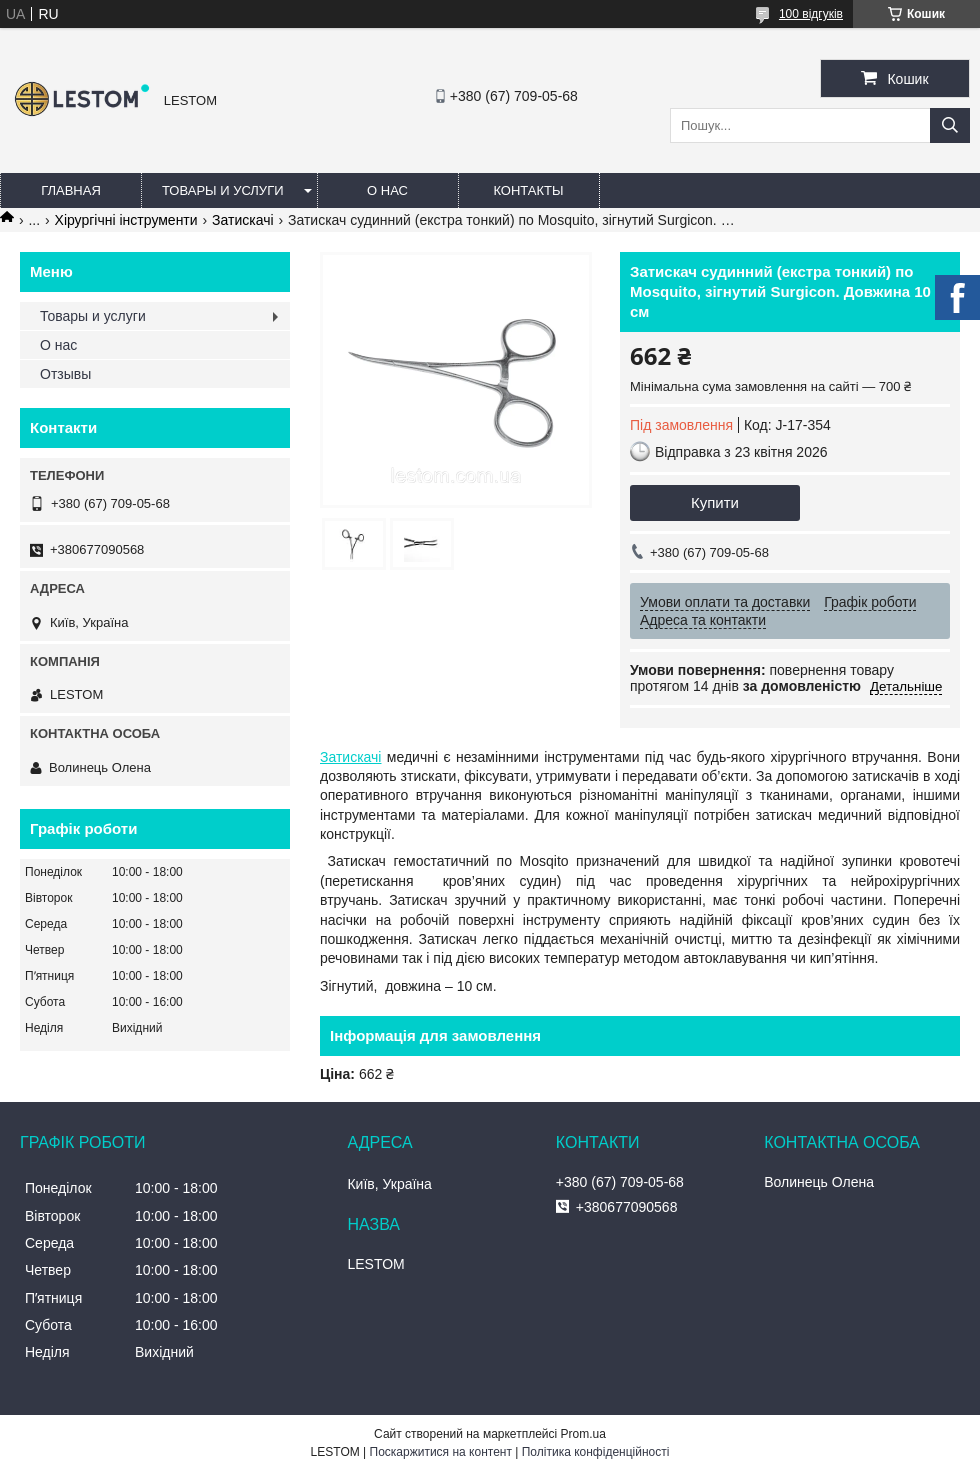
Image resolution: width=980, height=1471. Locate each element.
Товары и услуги (223, 190)
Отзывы (65, 374)
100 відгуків (811, 14)
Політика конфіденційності (596, 1452)
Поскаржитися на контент (441, 1452)
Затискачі (242, 220)
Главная (71, 190)
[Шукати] (950, 125)
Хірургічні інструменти (126, 220)
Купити (715, 502)
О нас (387, 190)
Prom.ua (583, 1434)
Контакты (528, 190)
